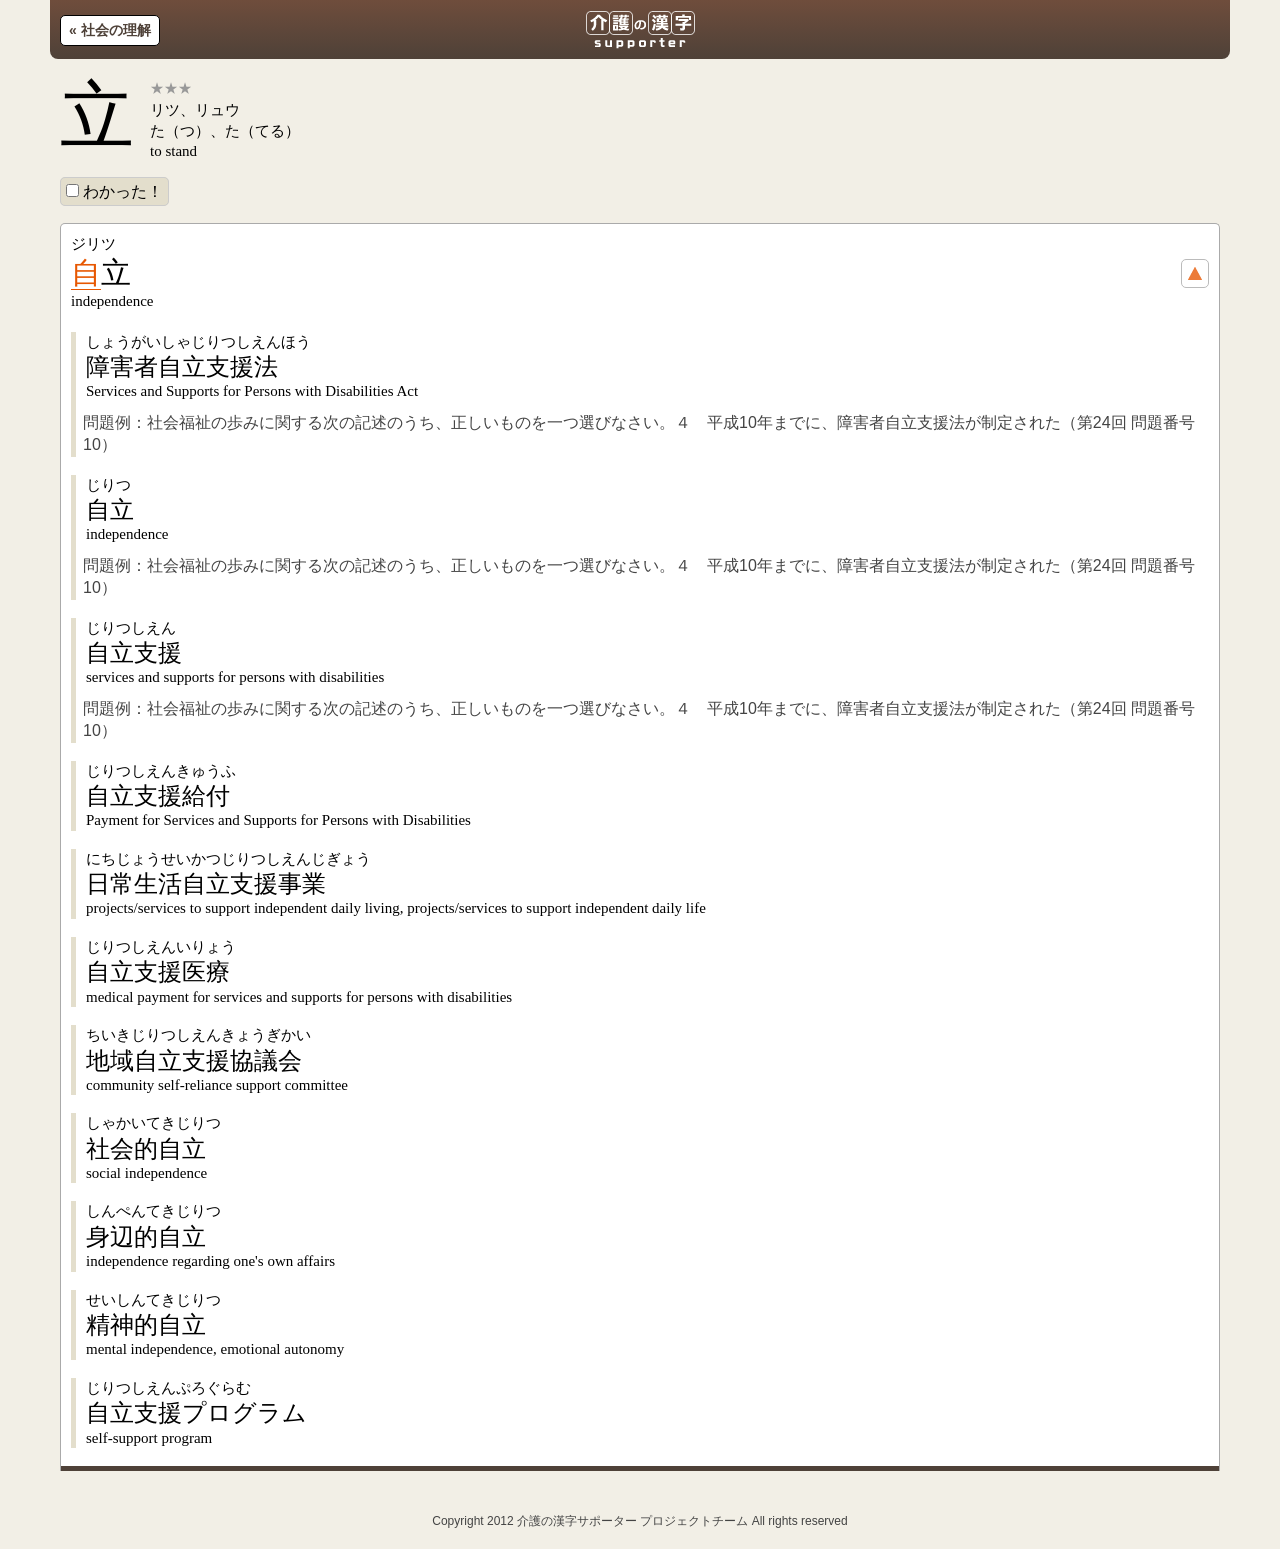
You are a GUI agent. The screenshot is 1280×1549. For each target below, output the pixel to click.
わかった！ (114, 191)
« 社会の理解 (110, 30)
